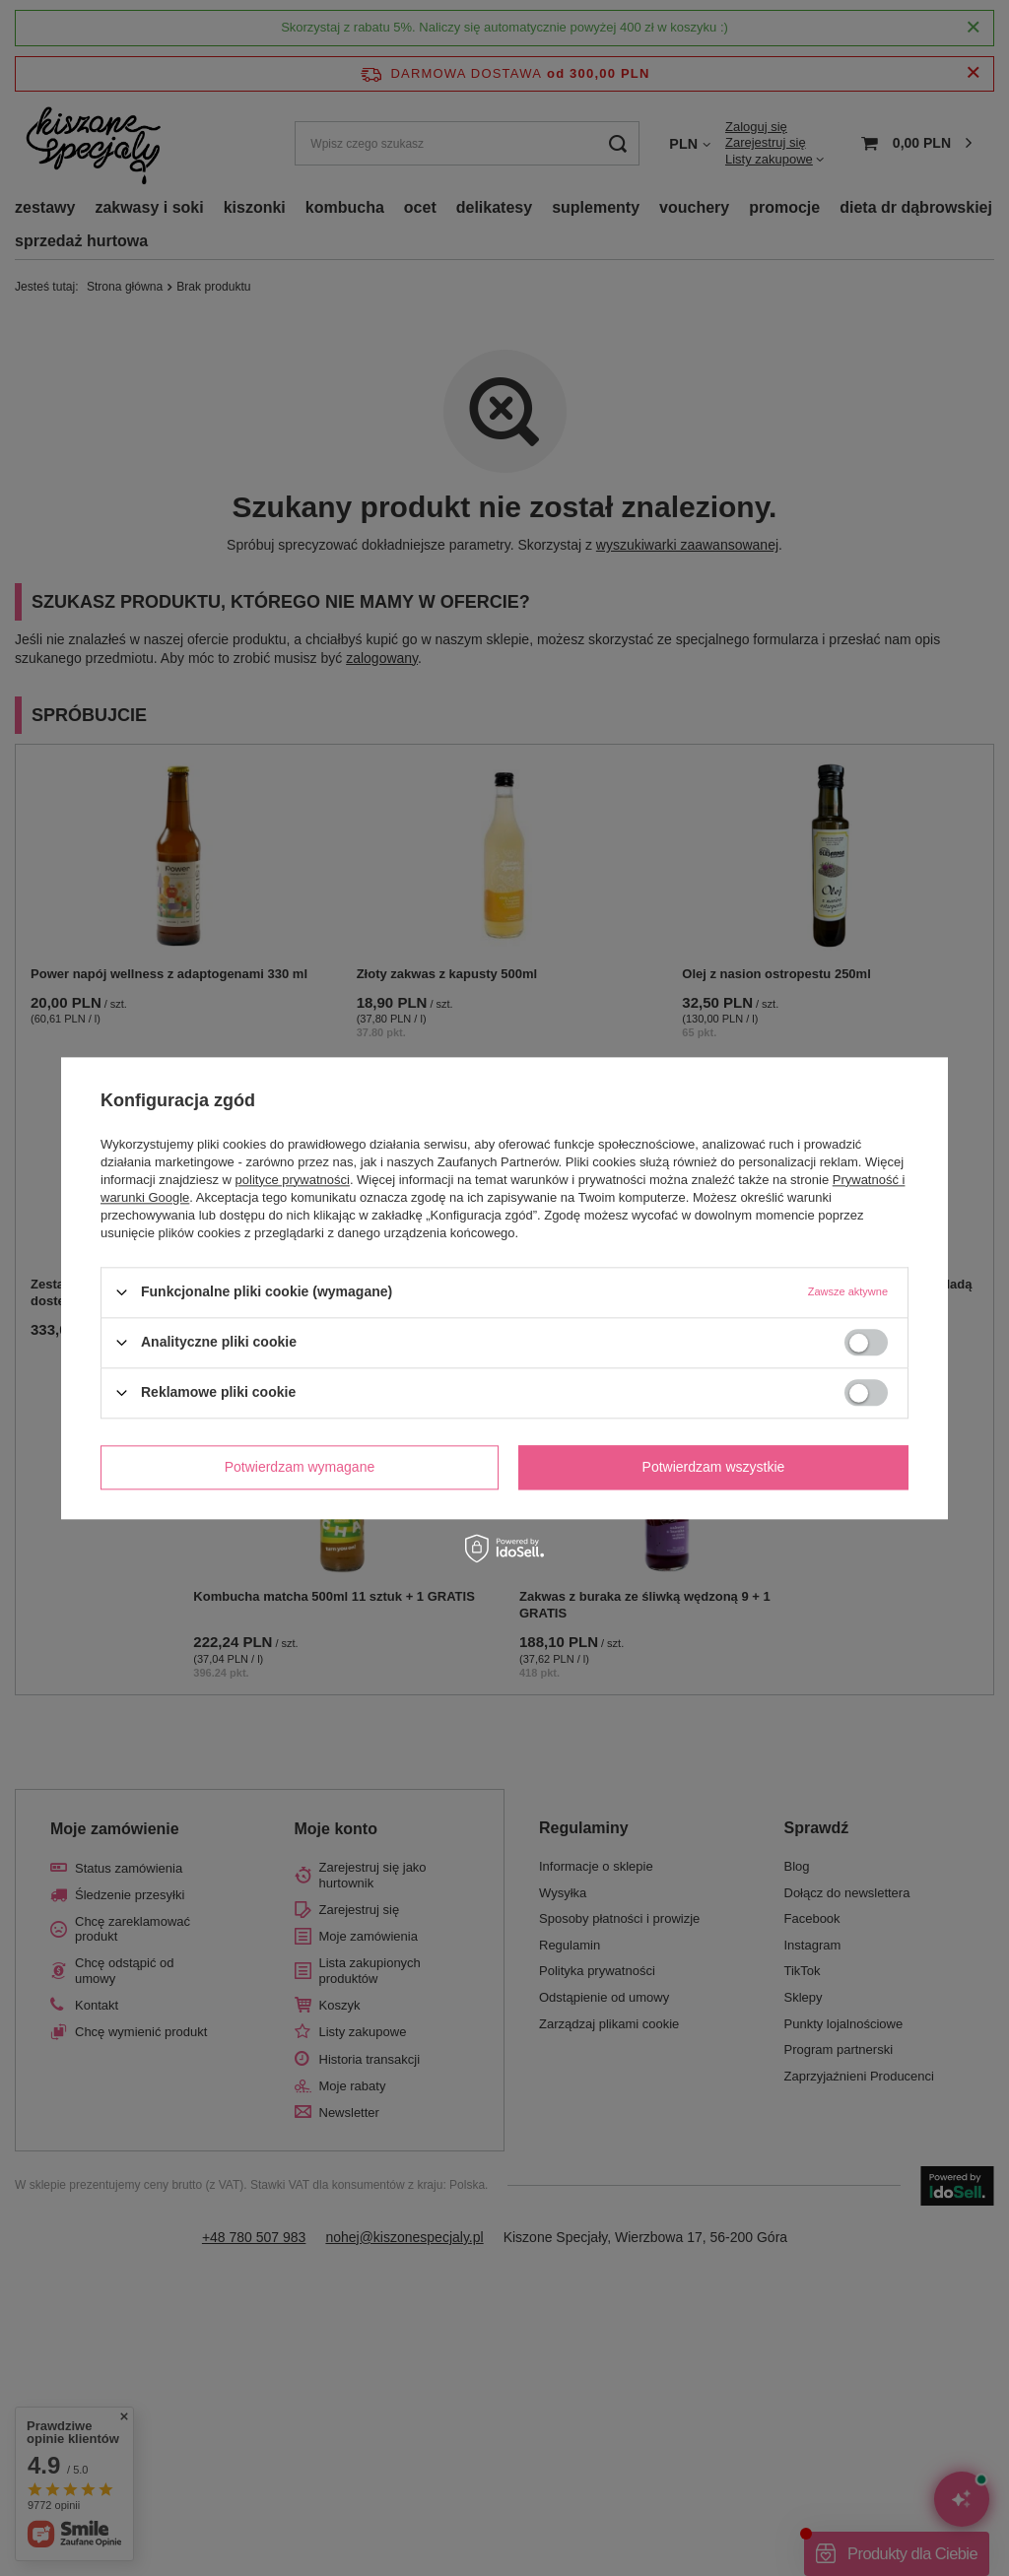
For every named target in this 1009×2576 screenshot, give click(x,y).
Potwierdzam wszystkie (713, 1467)
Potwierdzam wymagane (300, 1467)
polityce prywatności (292, 1179)
